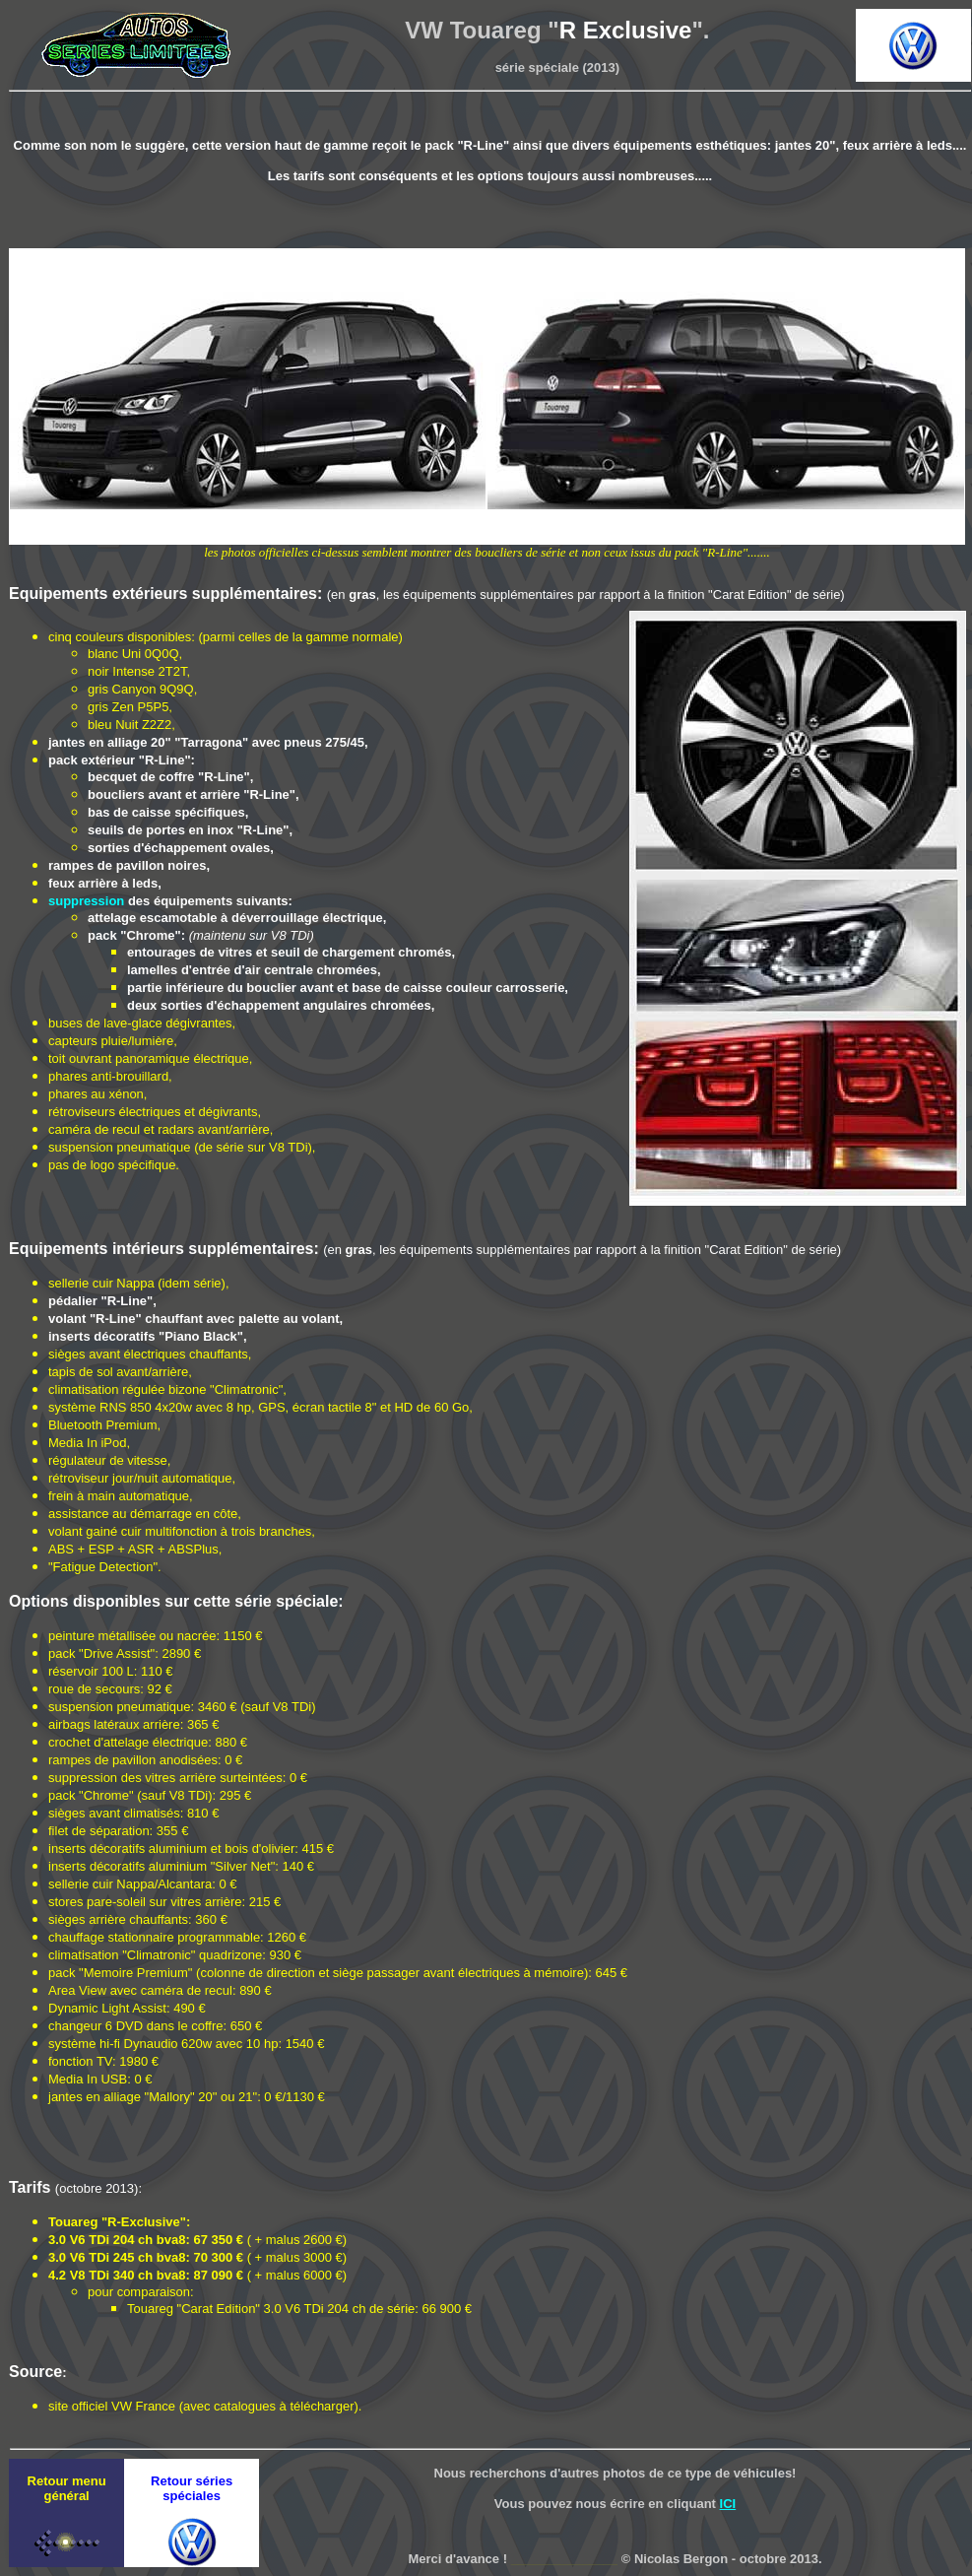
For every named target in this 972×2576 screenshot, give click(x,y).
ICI (728, 2503)
